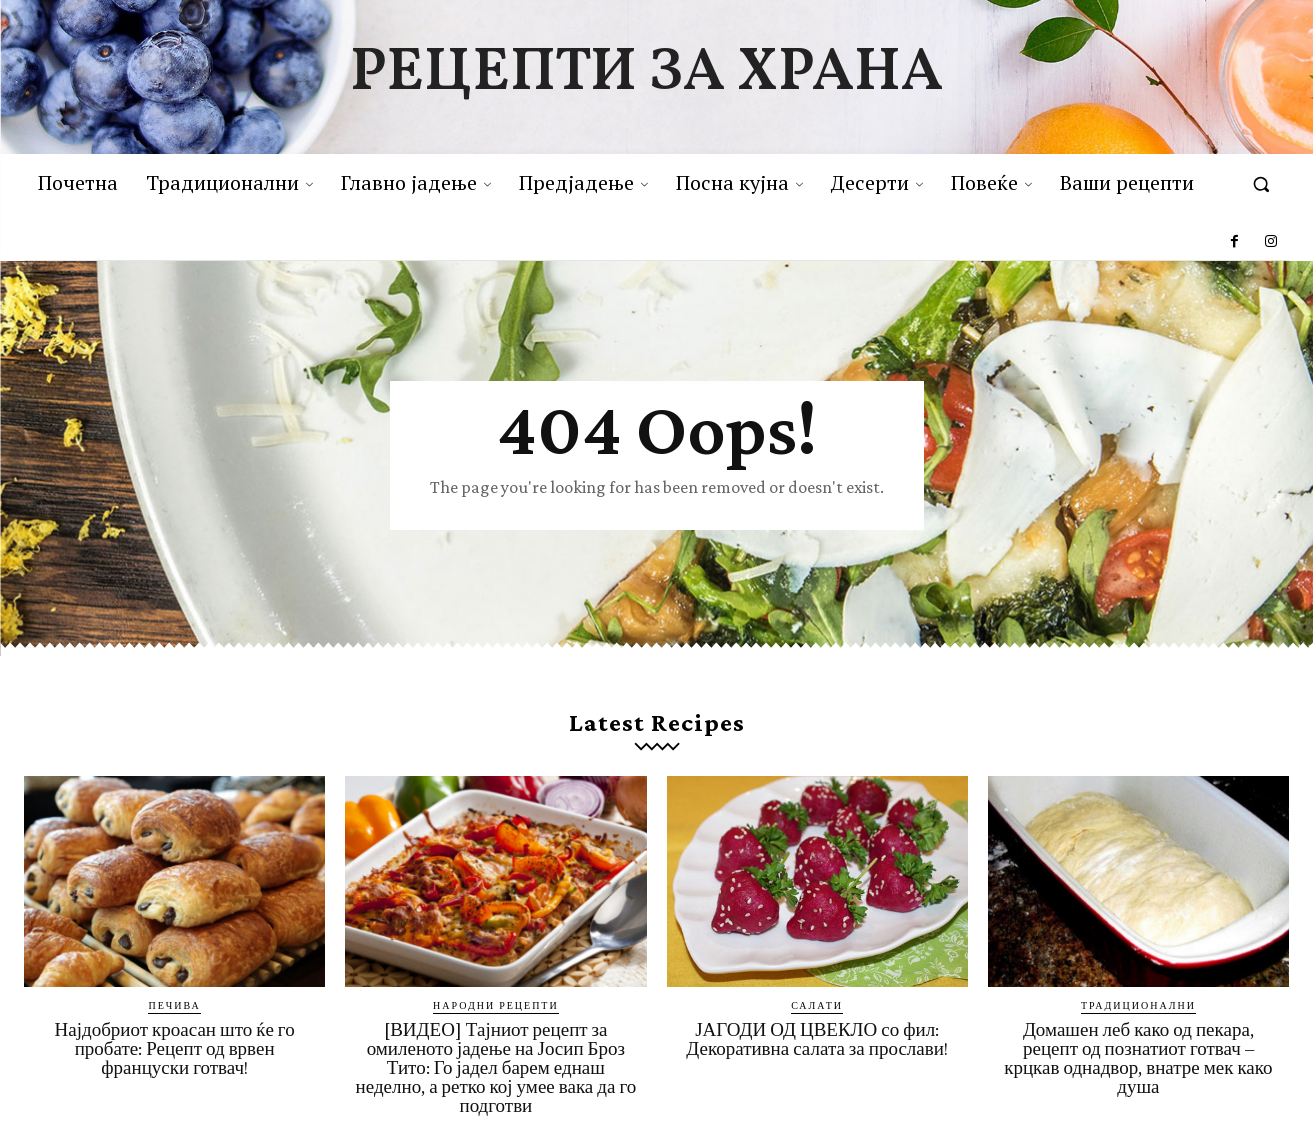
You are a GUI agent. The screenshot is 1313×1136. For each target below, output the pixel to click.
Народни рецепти (496, 1009)
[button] (1261, 184)
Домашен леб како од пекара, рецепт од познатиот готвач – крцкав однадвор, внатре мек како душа (1138, 1062)
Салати (817, 1009)
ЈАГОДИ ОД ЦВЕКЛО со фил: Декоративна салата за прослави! (817, 1043)
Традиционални (1138, 1009)
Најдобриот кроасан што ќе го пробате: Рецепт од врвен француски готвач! (175, 1052)
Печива (174, 1009)
